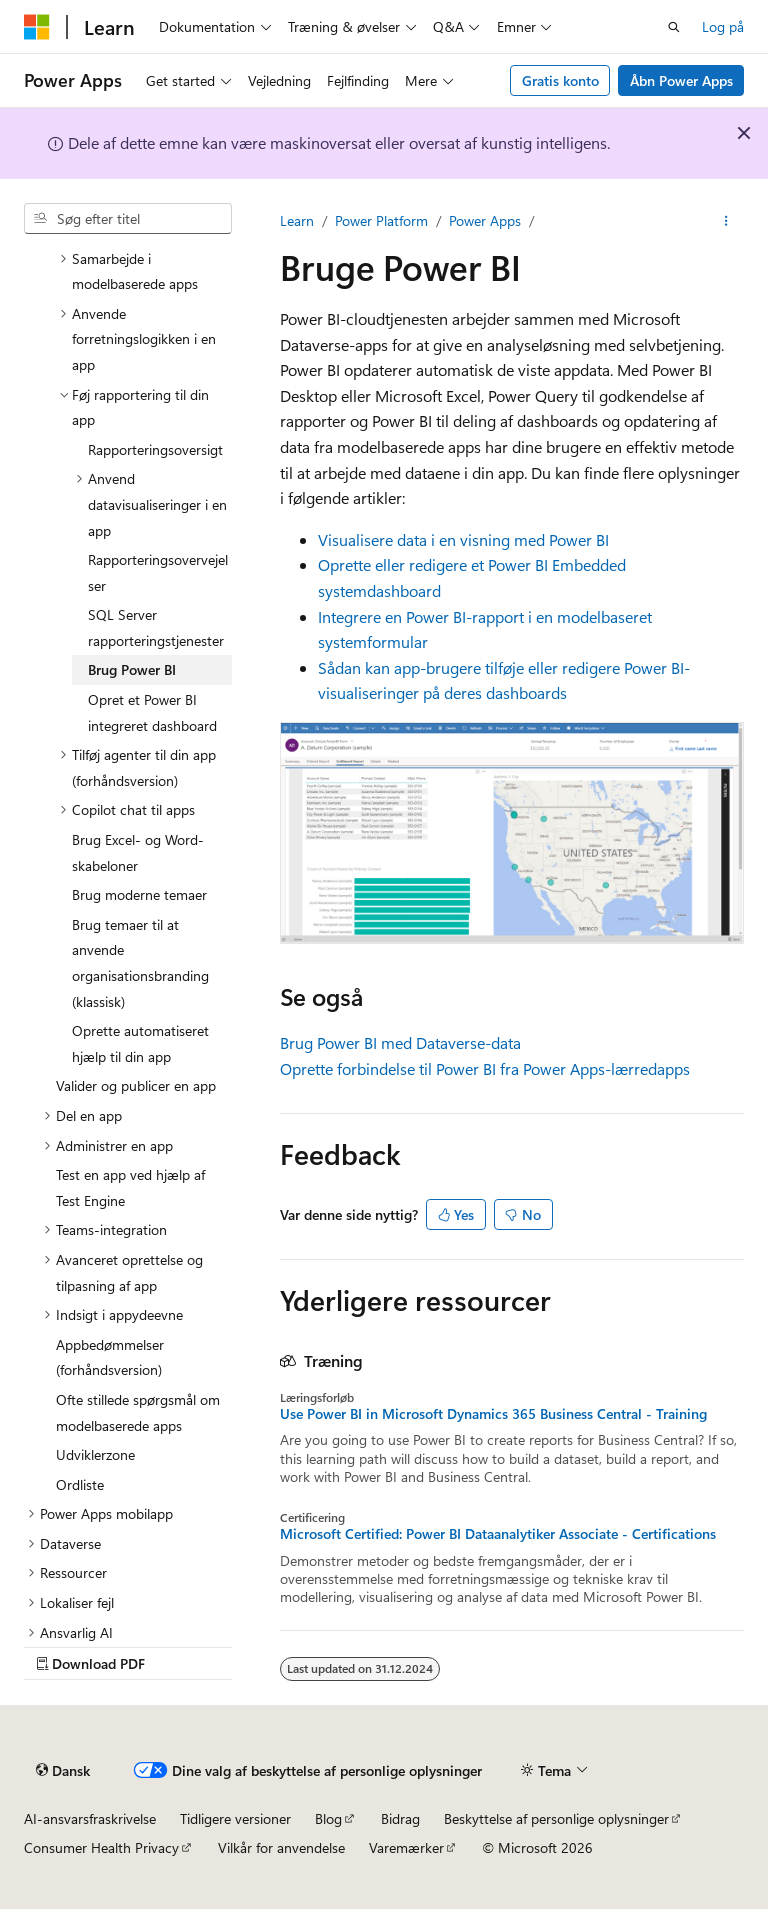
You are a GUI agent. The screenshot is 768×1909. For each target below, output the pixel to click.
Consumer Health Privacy (101, 1847)
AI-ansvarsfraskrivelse (90, 1818)
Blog (328, 1818)
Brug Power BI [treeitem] (132, 669)
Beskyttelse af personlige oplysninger (556, 1818)
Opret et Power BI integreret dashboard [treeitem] (152, 712)
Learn (297, 220)
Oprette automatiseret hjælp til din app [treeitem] (140, 1043)
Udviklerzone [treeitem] (95, 1454)
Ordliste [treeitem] (80, 1484)
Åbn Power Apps (681, 80)
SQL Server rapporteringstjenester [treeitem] (156, 627)
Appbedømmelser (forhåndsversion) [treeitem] (110, 1357)
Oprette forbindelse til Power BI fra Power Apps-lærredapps (485, 1068)
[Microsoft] (37, 27)
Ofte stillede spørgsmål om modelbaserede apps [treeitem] (138, 1412)
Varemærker (406, 1847)
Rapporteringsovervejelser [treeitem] (158, 572)
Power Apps (485, 220)
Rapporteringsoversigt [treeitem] (155, 449)
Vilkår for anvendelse (281, 1847)
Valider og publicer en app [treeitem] (136, 1085)
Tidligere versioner (235, 1818)
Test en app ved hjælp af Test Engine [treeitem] (130, 1187)
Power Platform (381, 220)
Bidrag (400, 1818)
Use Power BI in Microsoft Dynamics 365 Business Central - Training (493, 1414)
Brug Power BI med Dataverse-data (400, 1042)
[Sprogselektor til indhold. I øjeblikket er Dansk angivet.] (63, 1770)
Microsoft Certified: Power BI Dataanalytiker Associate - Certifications (498, 1534)
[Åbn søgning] (674, 27)
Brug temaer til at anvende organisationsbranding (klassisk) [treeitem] (140, 963)
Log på (723, 26)
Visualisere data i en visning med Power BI (463, 539)
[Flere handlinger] (726, 221)
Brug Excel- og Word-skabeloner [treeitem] (138, 852)
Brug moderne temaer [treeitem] (139, 894)
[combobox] (128, 219)
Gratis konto (560, 80)
